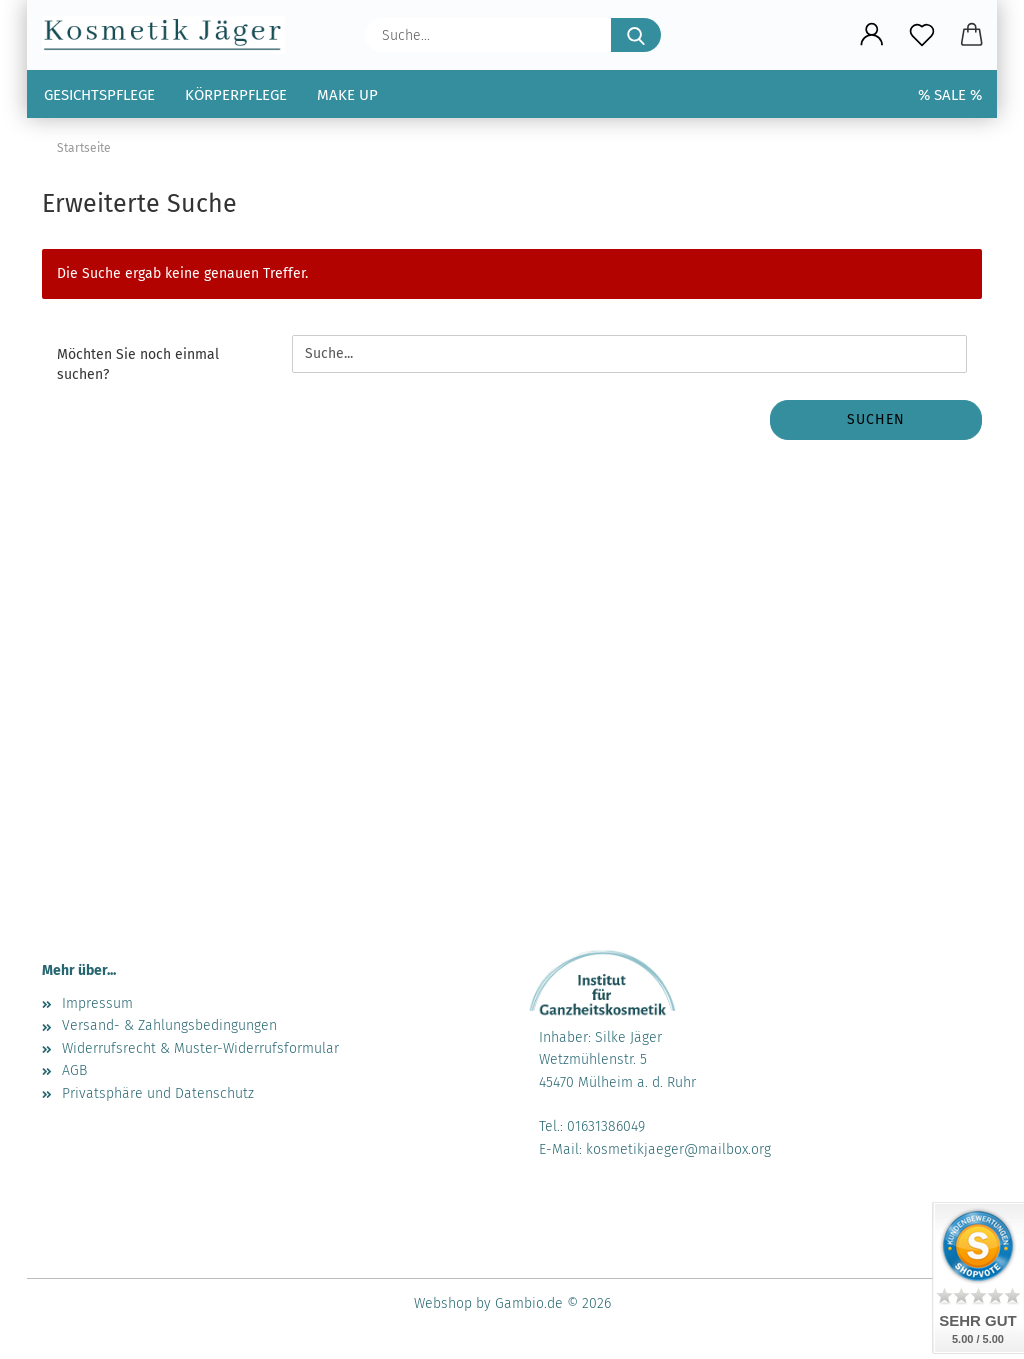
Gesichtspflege (99, 95)
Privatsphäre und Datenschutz (158, 1093)
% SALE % (950, 95)
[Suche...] (636, 35)
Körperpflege (236, 95)
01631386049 (606, 1126)
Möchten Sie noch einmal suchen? (138, 364)
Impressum (97, 1003)
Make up (347, 95)
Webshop (443, 1303)
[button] (872, 35)
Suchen (876, 419)
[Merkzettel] (922, 35)
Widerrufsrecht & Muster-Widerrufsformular (200, 1048)
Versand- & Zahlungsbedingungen (169, 1025)
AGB (74, 1070)
